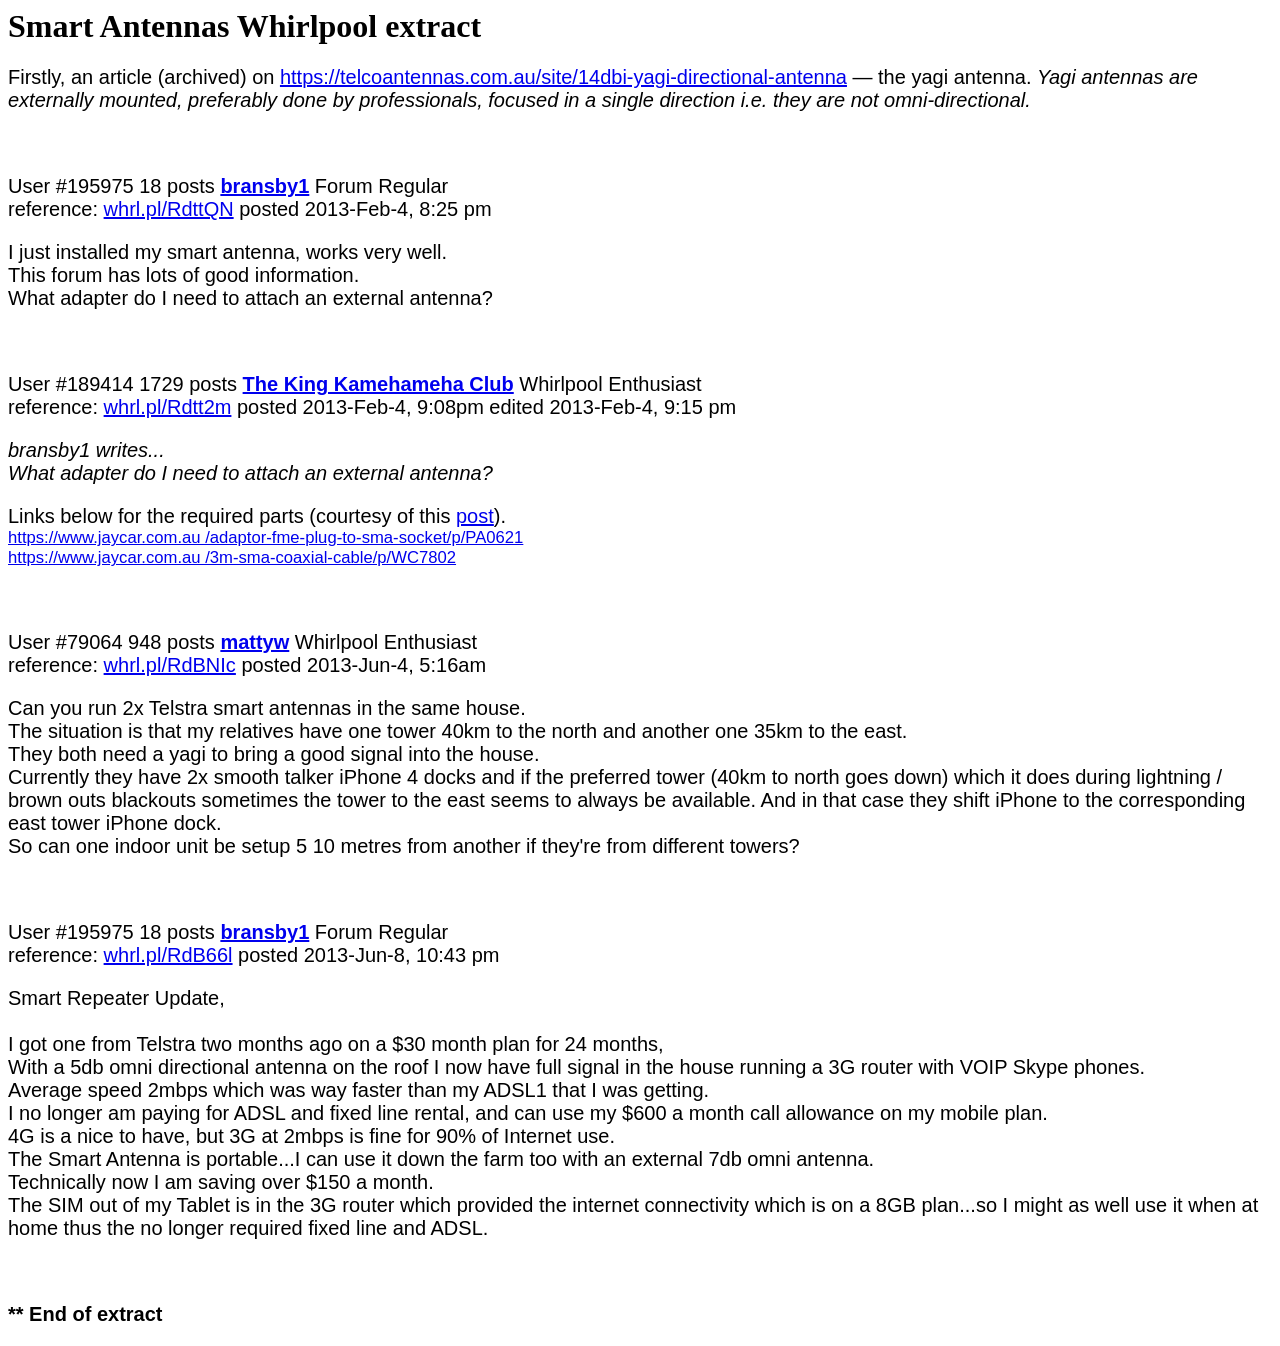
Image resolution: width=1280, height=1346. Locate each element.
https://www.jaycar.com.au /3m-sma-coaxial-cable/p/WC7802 (232, 557)
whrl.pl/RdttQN (169, 209)
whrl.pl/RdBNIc (170, 665)
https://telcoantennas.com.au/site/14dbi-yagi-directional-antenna (563, 77)
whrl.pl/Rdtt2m (168, 407)
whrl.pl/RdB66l (168, 955)
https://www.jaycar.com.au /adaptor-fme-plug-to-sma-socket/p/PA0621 (265, 537)
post (475, 516)
